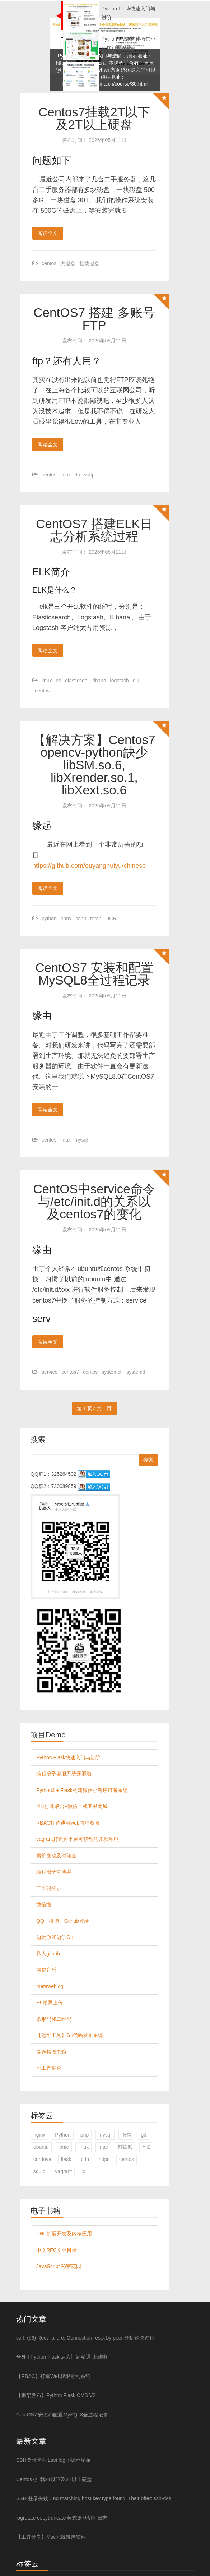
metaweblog (50, 1986)
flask (66, 2159)
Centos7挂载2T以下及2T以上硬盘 (94, 118)
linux (65, 475)
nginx (39, 2135)
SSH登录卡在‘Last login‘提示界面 (53, 2460)
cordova (42, 2159)
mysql (81, 1140)
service (49, 1372)
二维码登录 (48, 1888)
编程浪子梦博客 (53, 1872)
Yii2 (146, 2147)
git (143, 2135)
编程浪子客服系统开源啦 (64, 1774)
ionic (64, 2147)
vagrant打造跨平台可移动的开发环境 (77, 1839)
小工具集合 (48, 2068)
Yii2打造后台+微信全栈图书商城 (72, 1806)
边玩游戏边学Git (54, 1937)
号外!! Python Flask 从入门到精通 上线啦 (61, 2357)
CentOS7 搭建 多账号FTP (94, 318)
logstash (119, 680)
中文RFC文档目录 (56, 2250)
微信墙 (43, 1904)
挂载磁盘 (89, 263)
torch (95, 918)
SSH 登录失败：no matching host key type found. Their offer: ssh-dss (93, 2498)
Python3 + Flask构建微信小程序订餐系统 (82, 1790)
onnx (66, 918)
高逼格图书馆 (51, 2052)
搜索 (148, 1460)
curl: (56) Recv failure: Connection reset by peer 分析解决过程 (85, 2338)
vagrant (63, 2171)
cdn (85, 2159)
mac (103, 2147)
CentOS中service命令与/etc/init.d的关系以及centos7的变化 (94, 1201)
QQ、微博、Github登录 (62, 1921)
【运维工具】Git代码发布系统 (69, 2035)
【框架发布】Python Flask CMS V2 (55, 2395)
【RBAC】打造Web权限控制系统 (53, 2376)
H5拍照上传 (49, 2002)
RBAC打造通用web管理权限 (68, 1823)
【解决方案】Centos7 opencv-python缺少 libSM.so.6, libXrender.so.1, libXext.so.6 (94, 765)
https (104, 2159)
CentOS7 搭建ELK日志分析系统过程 (94, 530)
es (58, 680)
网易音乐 (46, 1970)
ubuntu (41, 2147)
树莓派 (124, 2147)
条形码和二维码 (53, 2019)
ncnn (80, 918)
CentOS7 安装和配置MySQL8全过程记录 (94, 973)
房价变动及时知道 (56, 1855)
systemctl (112, 1372)
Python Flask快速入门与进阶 (68, 1757)
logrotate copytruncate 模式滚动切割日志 (61, 2518)
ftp (77, 475)
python (49, 918)
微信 (126, 2135)
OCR (110, 918)
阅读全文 (48, 233)
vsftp (89, 475)
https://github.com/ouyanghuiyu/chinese (89, 865)
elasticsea (76, 680)
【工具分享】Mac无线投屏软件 (51, 2537)
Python (63, 2135)
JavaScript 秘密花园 (58, 2266)
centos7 (70, 1372)
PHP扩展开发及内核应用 (64, 2233)
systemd (135, 1372)
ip (83, 2171)
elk (136, 680)
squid (39, 2171)
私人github (48, 1954)
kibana (98, 680)
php (84, 2135)
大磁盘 (67, 263)
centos (49, 263)
